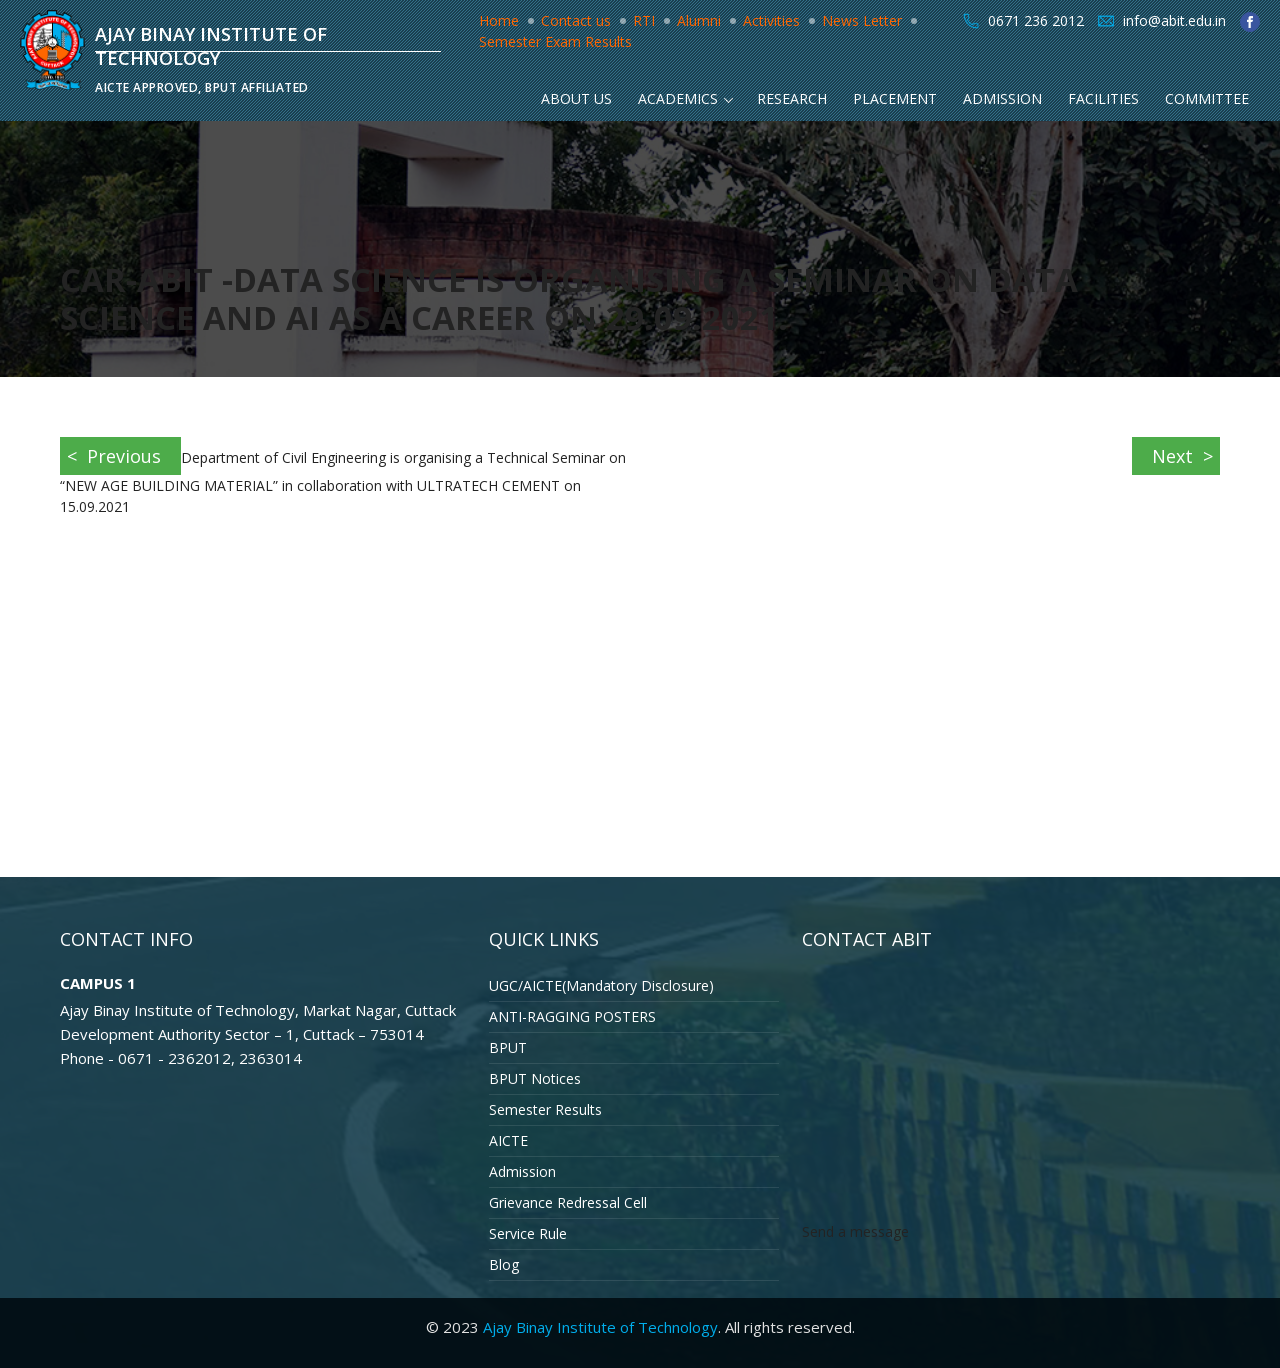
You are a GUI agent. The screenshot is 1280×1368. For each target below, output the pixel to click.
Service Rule (528, 1233)
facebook (1250, 22)
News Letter (862, 20)
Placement (895, 98)
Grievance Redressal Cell (568, 1202)
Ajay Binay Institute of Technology (600, 1327)
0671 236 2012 (1036, 20)
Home (499, 20)
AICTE (508, 1140)
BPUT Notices (535, 1078)
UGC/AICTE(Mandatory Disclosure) (601, 985)
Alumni (699, 20)
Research (792, 98)
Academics (678, 98)
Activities (771, 20)
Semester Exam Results (555, 41)
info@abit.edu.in (1174, 20)
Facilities (1103, 98)
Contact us (576, 20)
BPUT (508, 1047)
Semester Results (545, 1109)
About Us (576, 98)
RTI (644, 20)
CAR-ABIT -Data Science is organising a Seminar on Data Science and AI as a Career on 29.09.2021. (569, 298)
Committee (1207, 98)
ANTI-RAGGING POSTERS (572, 1016)
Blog (504, 1264)
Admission (1002, 98)
